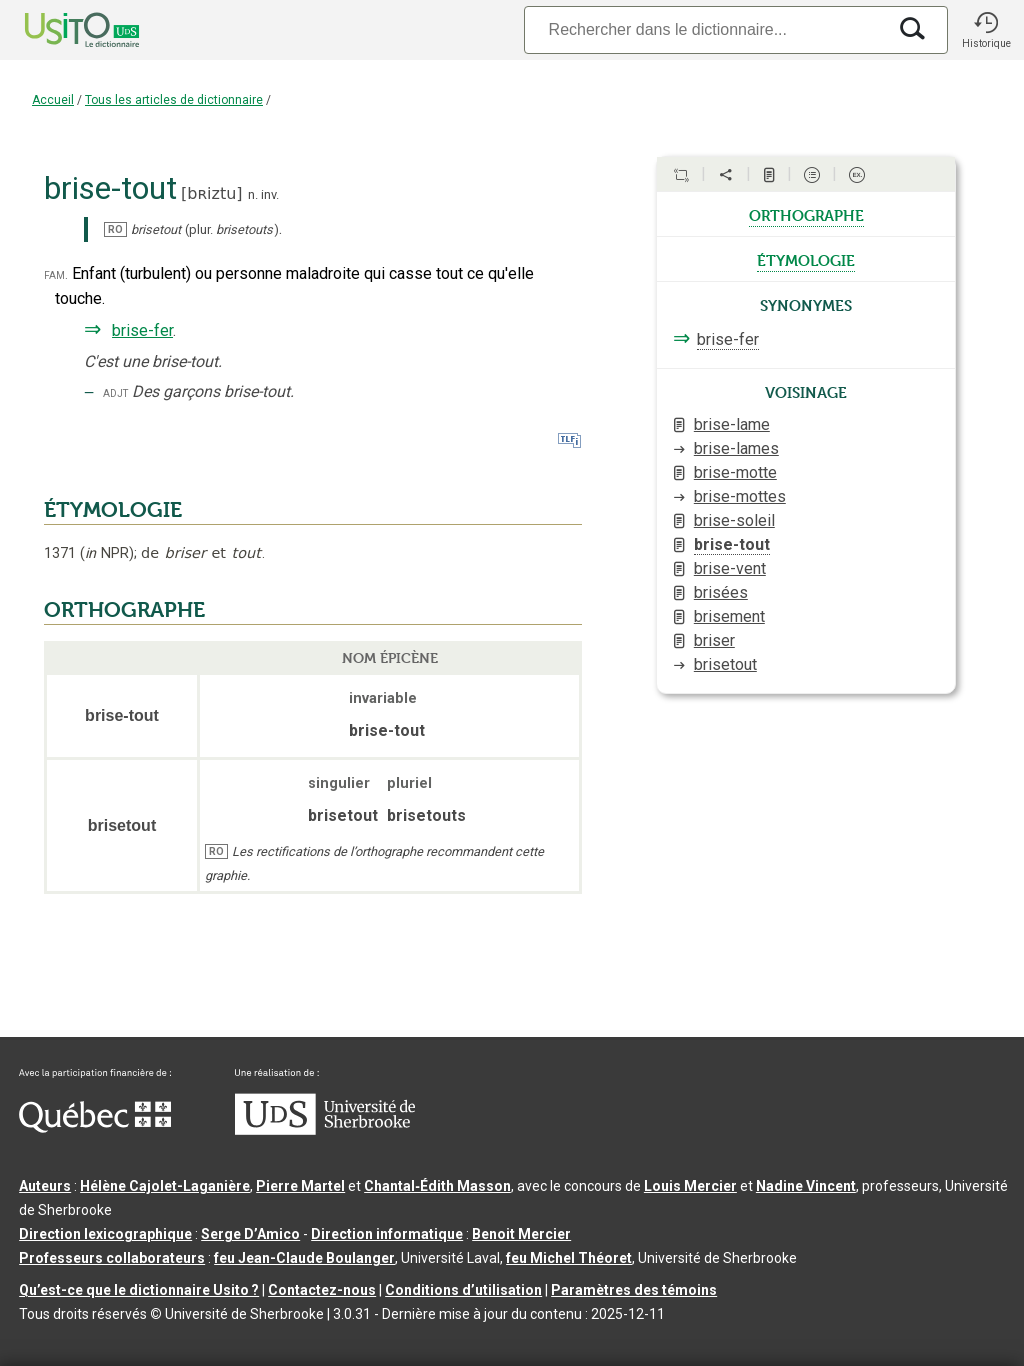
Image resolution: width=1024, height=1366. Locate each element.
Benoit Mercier (521, 1234)
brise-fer (142, 330)
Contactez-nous (322, 1290)
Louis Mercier (690, 1186)
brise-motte (735, 472)
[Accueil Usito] (60, 30)
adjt (115, 392)
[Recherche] (705, 29)
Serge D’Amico (250, 1234)
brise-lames (736, 448)
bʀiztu (211, 193)
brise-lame (732, 424)
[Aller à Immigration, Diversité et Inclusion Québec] (95, 1128)
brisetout (725, 664)
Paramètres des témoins (634, 1290)
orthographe (806, 214)
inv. (270, 194)
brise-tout (732, 544)
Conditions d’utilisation (463, 1290)
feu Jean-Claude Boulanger (304, 1258)
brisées (721, 592)
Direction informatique (387, 1234)
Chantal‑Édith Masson (437, 1186)
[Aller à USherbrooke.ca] (325, 1130)
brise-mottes (740, 496)
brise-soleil (734, 520)
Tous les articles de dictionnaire (174, 100)
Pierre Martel (300, 1186)
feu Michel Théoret (569, 1258)
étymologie (806, 259)
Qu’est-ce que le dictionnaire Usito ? (139, 1290)
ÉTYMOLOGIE (113, 510)
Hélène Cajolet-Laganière (165, 1186)
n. (253, 194)
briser (714, 640)
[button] (986, 30)
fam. (56, 274)
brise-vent (730, 568)
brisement (729, 616)
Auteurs (45, 1186)
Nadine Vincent (806, 1186)
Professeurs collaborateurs (112, 1258)
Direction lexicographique (105, 1234)
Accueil (53, 100)
